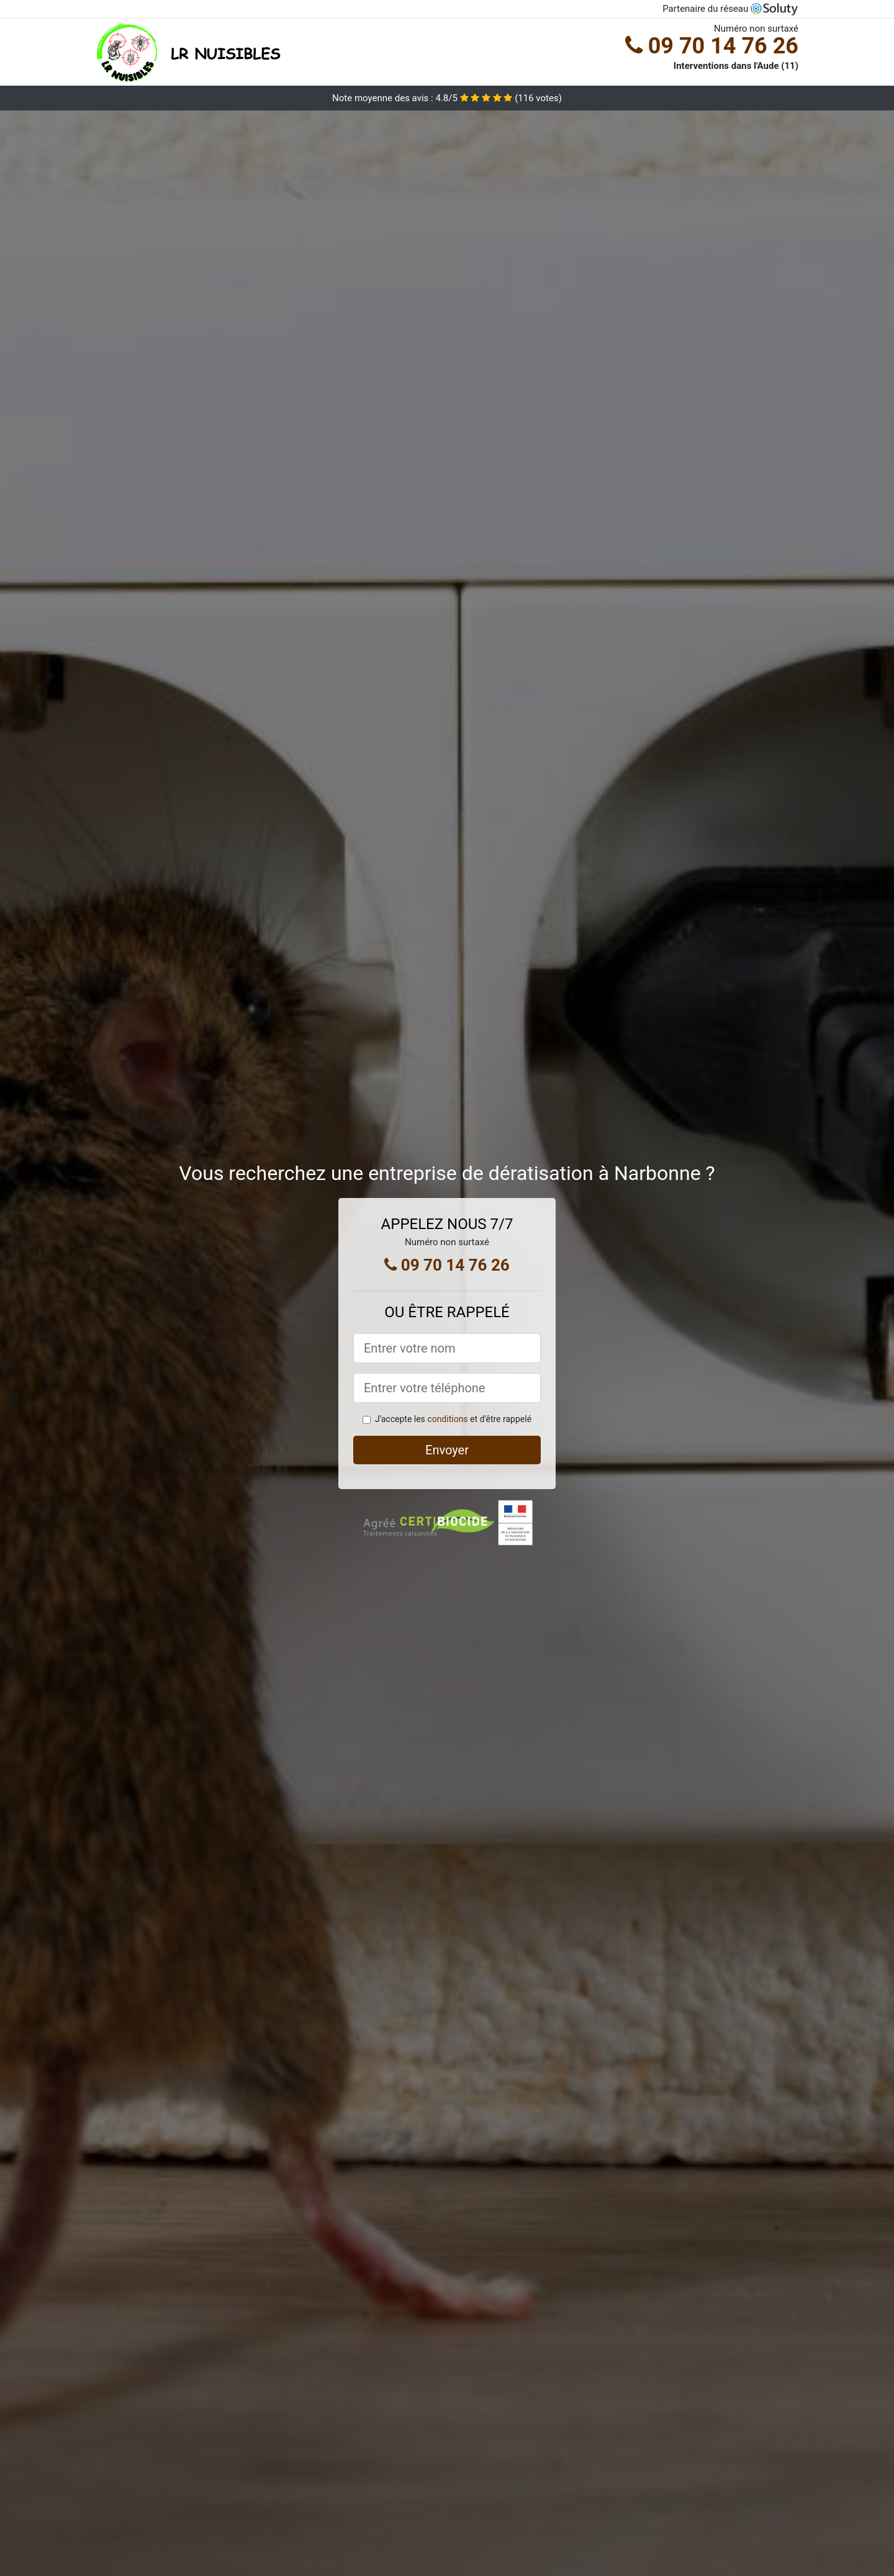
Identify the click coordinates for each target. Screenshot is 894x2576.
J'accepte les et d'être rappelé (453, 1419)
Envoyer (447, 1450)
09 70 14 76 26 (711, 46)
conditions (447, 1419)
